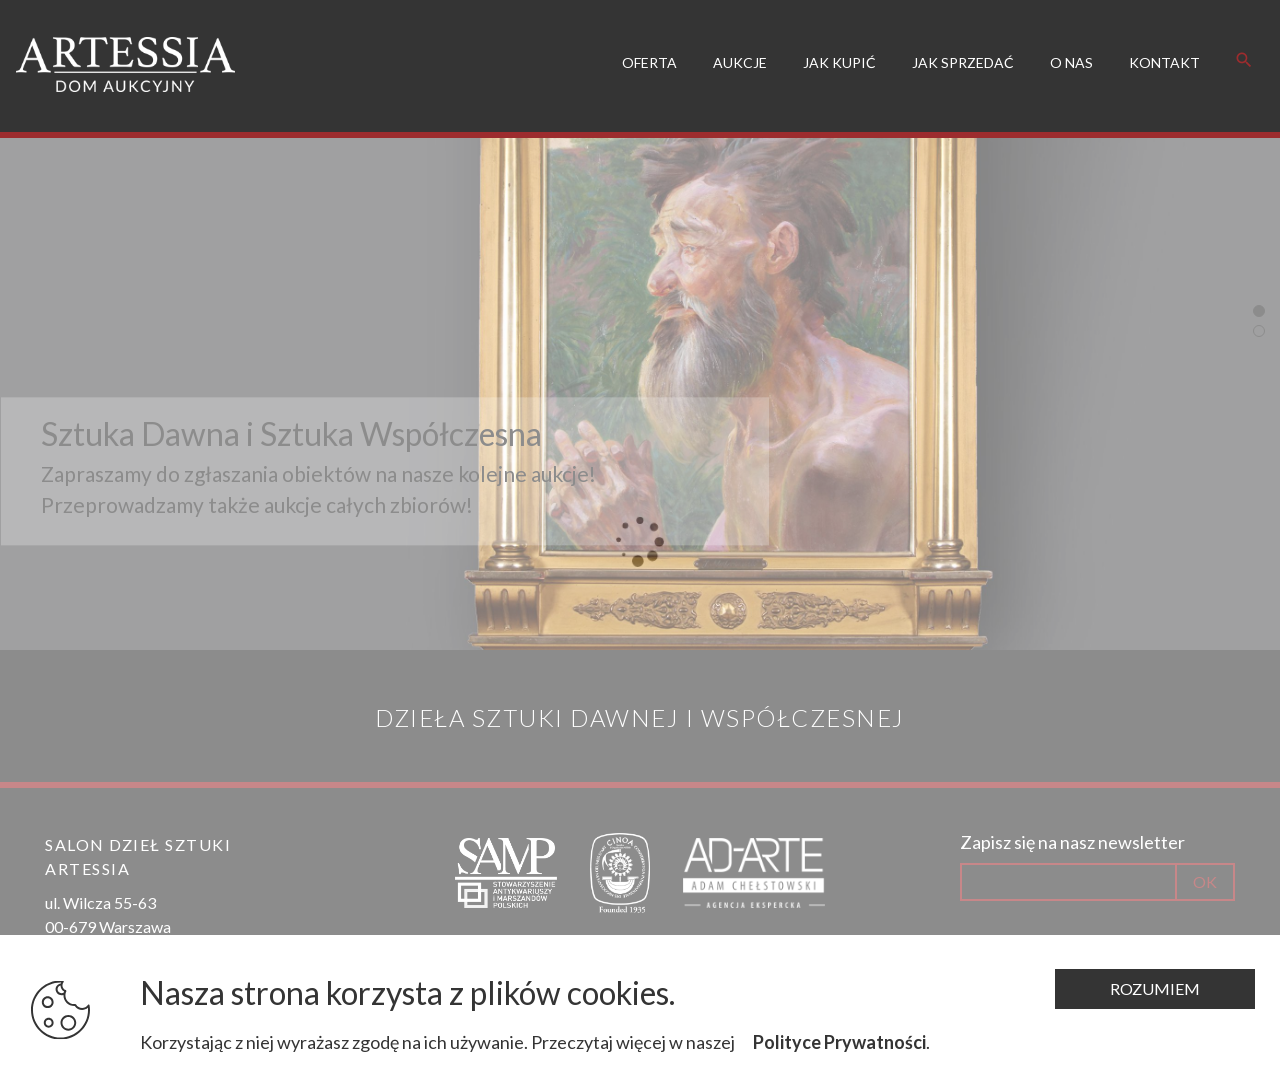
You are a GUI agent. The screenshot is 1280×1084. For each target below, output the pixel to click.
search (1244, 54)
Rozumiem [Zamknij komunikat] (1155, 988)
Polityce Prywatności (839, 1042)
